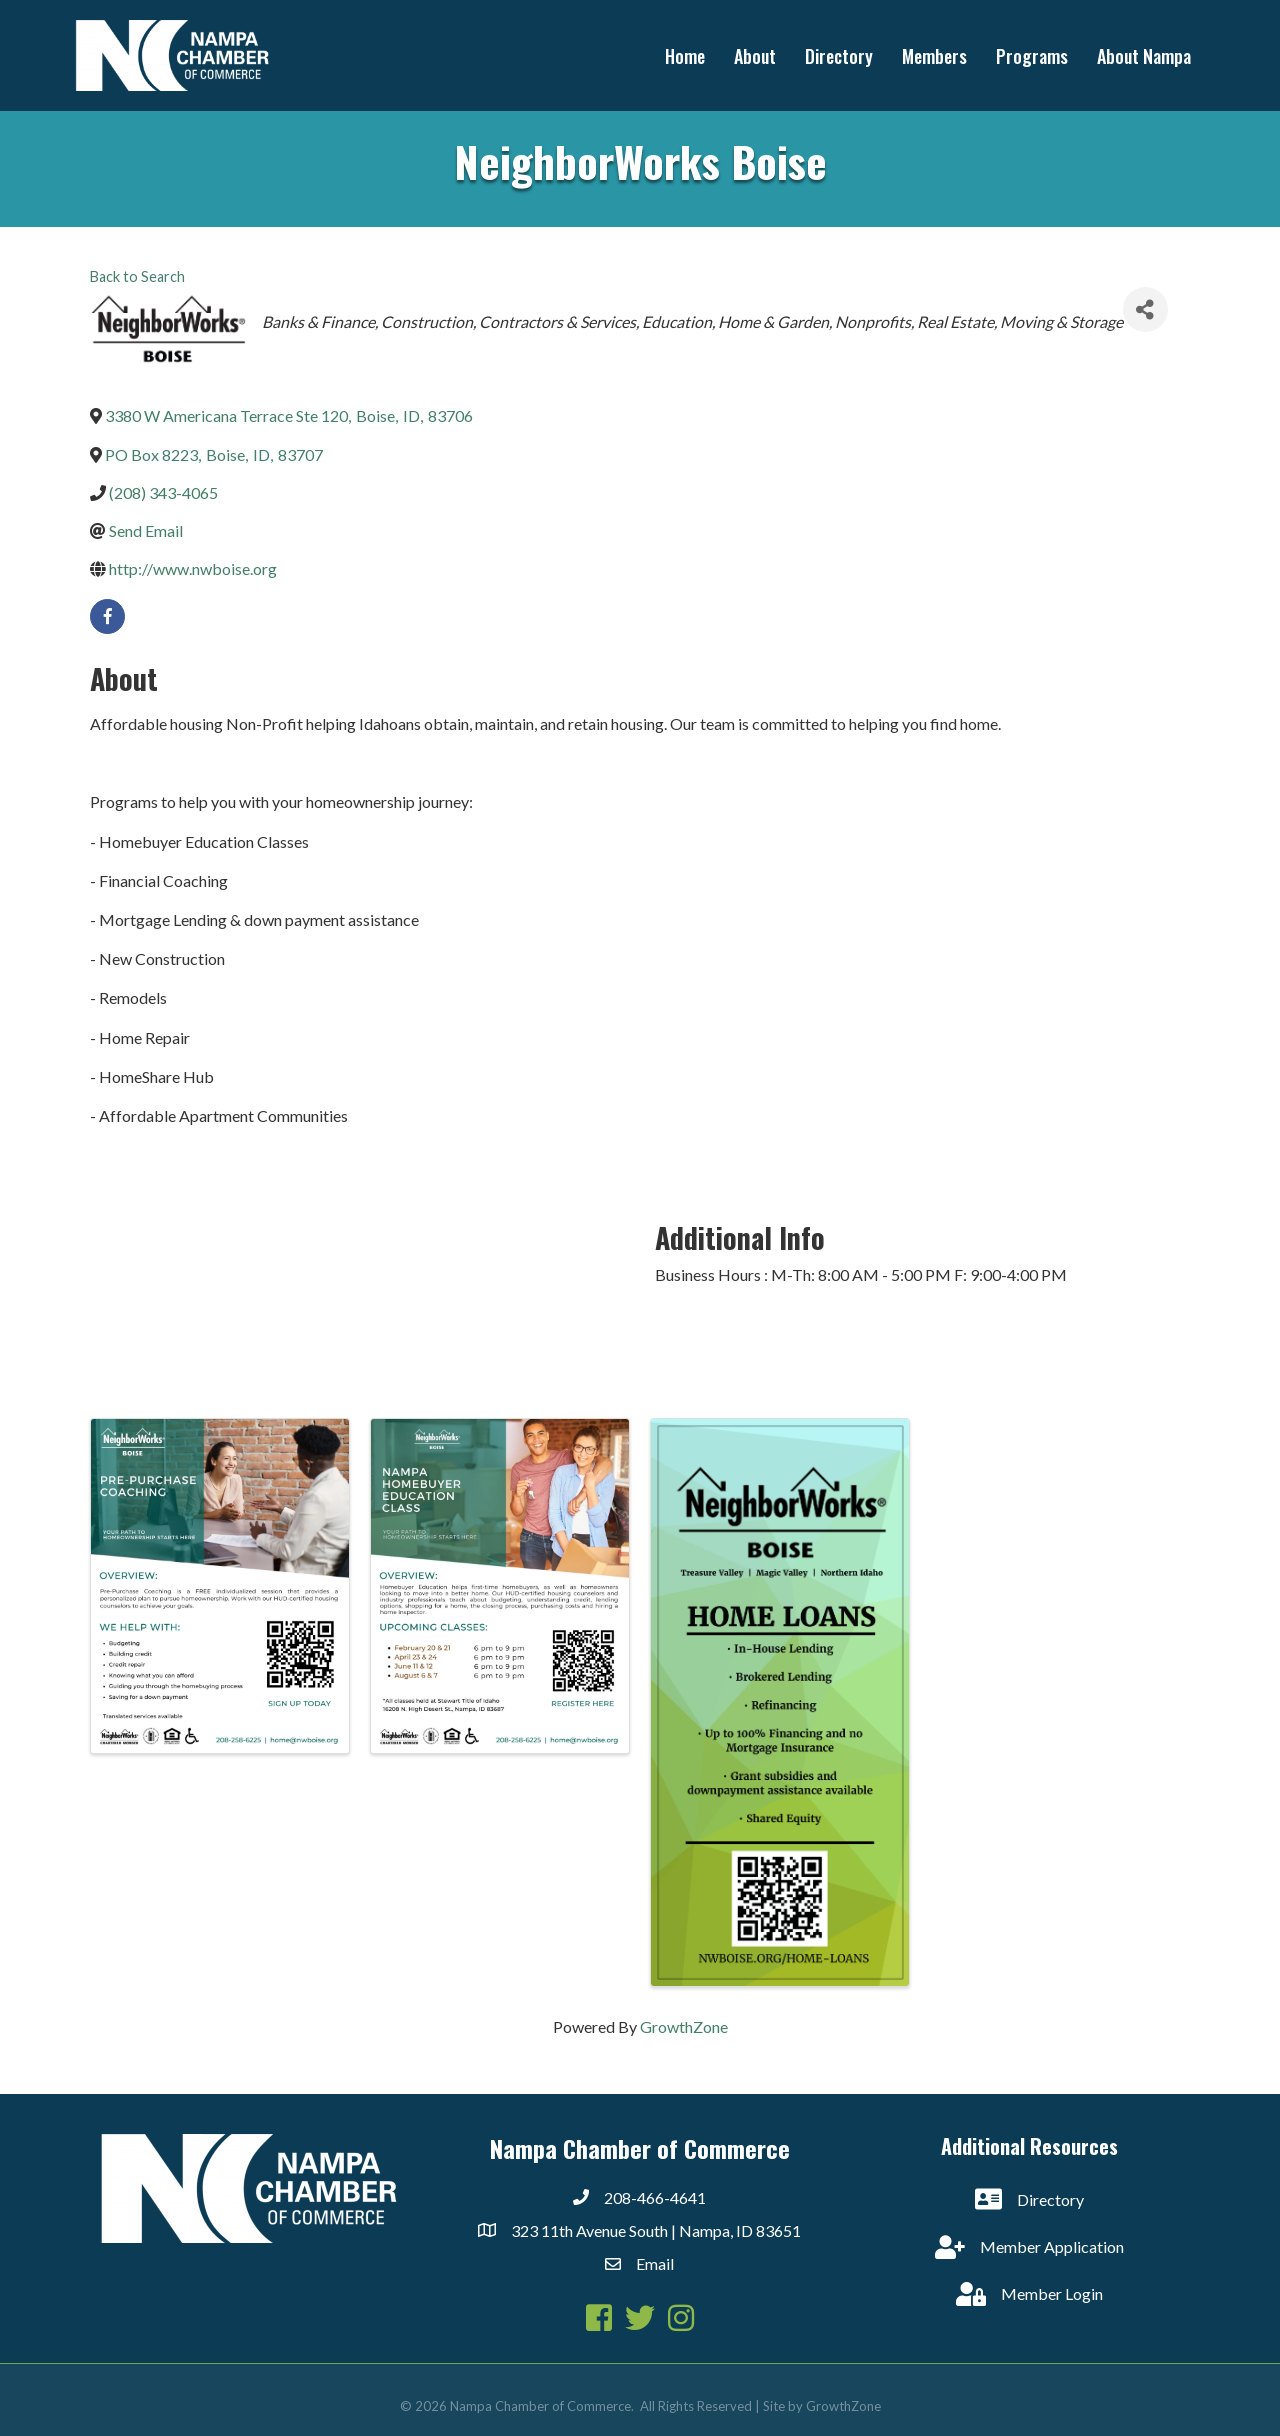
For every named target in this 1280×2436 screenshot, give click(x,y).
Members (934, 56)
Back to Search (137, 276)
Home (685, 56)
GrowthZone (684, 2026)
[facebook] (107, 616)
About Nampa (1144, 56)
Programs (1032, 56)
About (755, 56)
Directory (839, 56)
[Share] (1145, 309)
